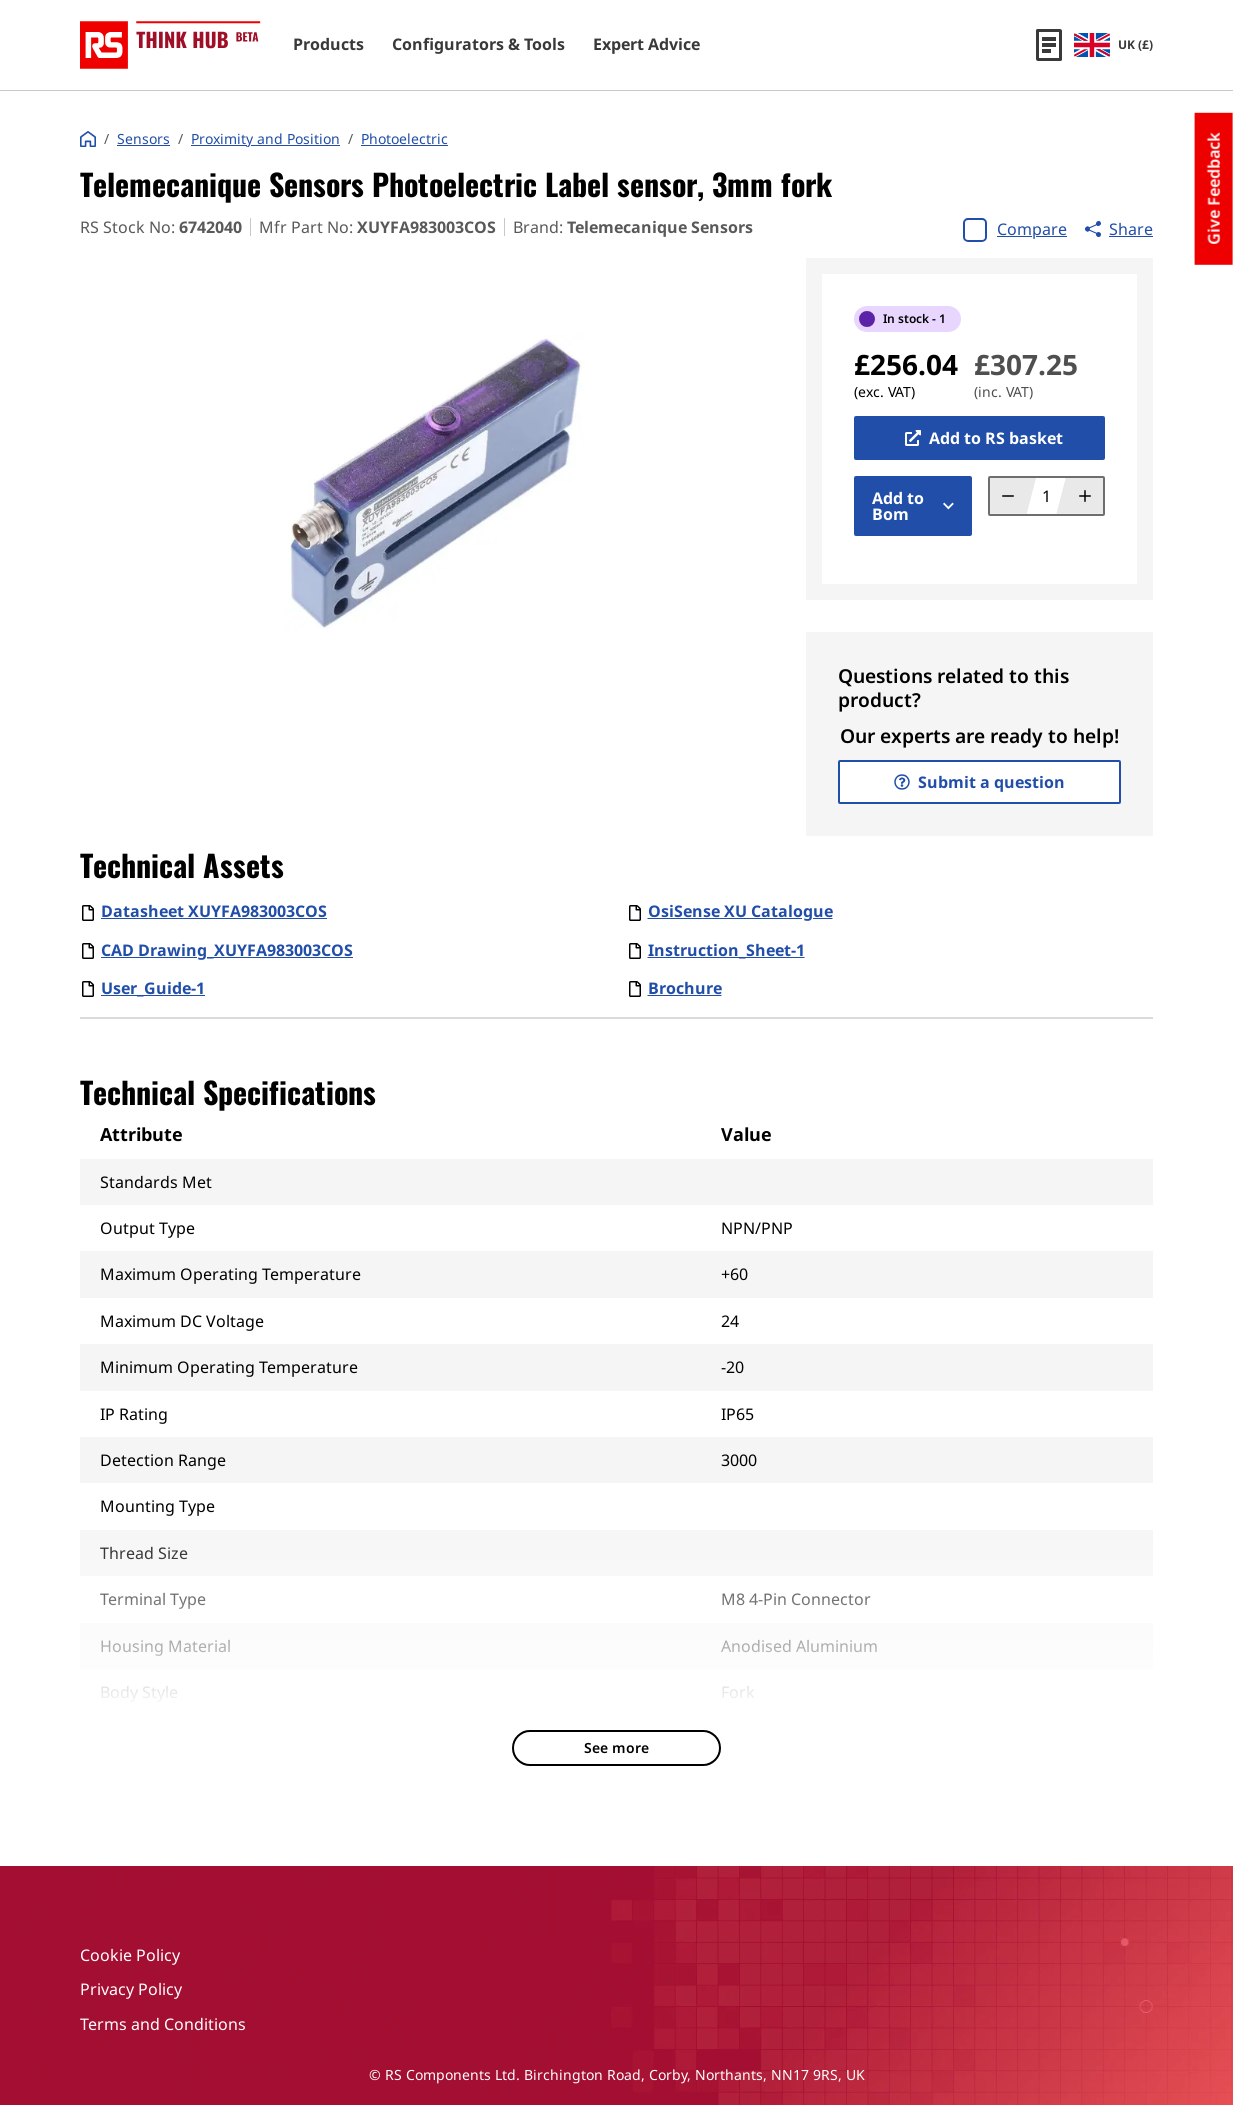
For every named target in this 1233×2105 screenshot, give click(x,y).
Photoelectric (404, 139)
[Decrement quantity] (1013, 496)
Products (328, 45)
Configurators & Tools (478, 45)
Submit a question (979, 782)
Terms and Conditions (163, 2024)
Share (1119, 229)
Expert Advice (646, 45)
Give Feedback (1214, 189)
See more (616, 1747)
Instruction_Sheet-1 (726, 950)
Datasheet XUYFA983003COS (214, 911)
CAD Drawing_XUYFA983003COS (227, 950)
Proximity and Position (265, 139)
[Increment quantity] (1079, 496)
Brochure (685, 988)
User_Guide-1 (153, 988)
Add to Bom (913, 506)
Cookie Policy (130, 1955)
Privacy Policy (131, 1989)
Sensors (143, 139)
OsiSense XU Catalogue (740, 911)
